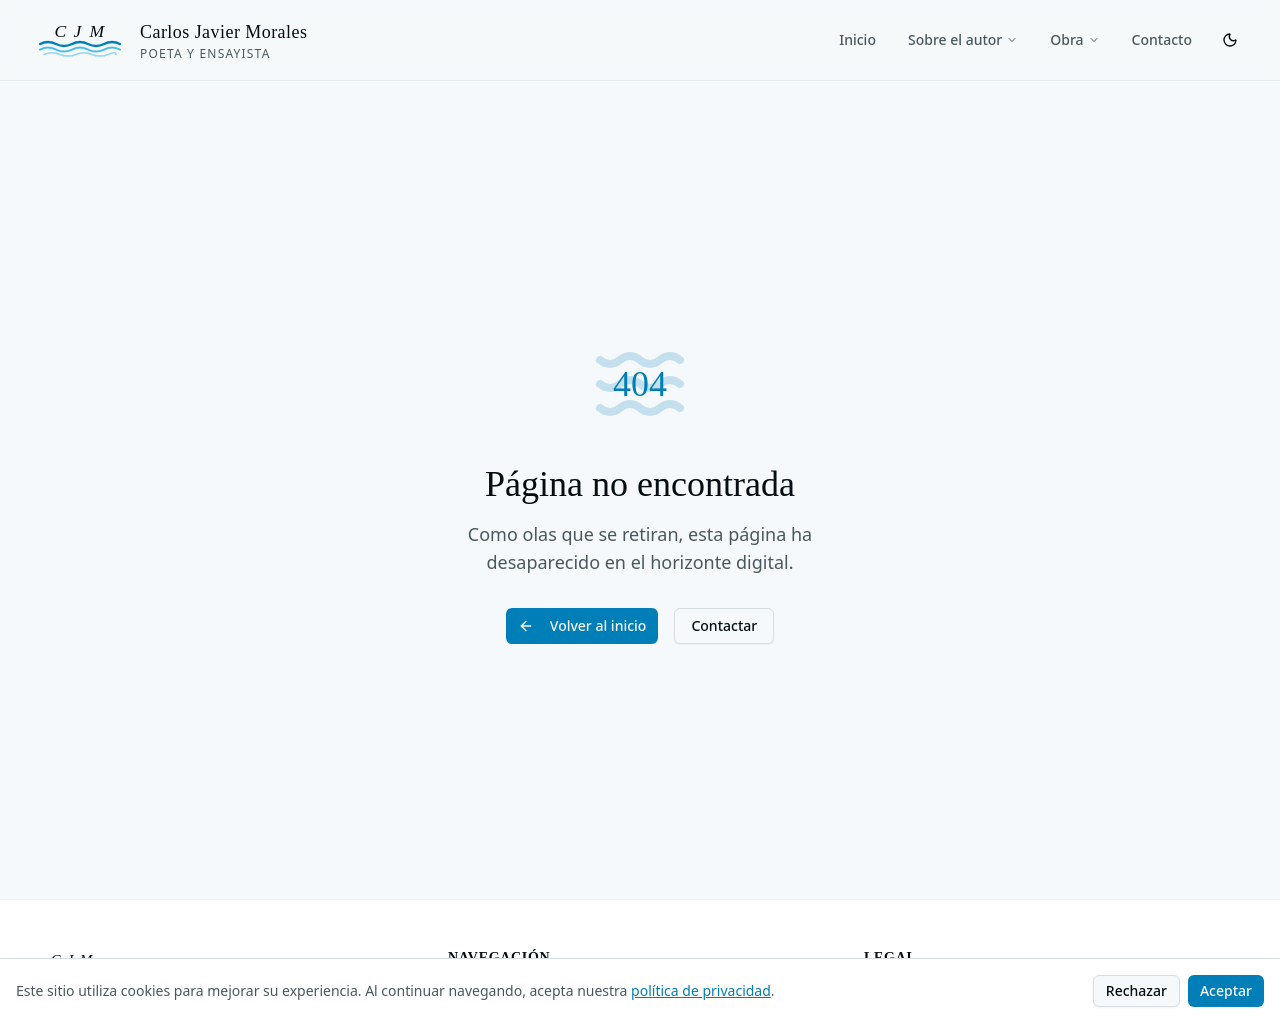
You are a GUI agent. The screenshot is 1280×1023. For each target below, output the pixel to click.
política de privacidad (701, 990)
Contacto (1162, 39)
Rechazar (1136, 990)
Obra (1074, 39)
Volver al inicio (582, 625)
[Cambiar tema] (1230, 40)
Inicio (857, 39)
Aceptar (1226, 990)
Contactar (724, 625)
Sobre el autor (963, 39)
